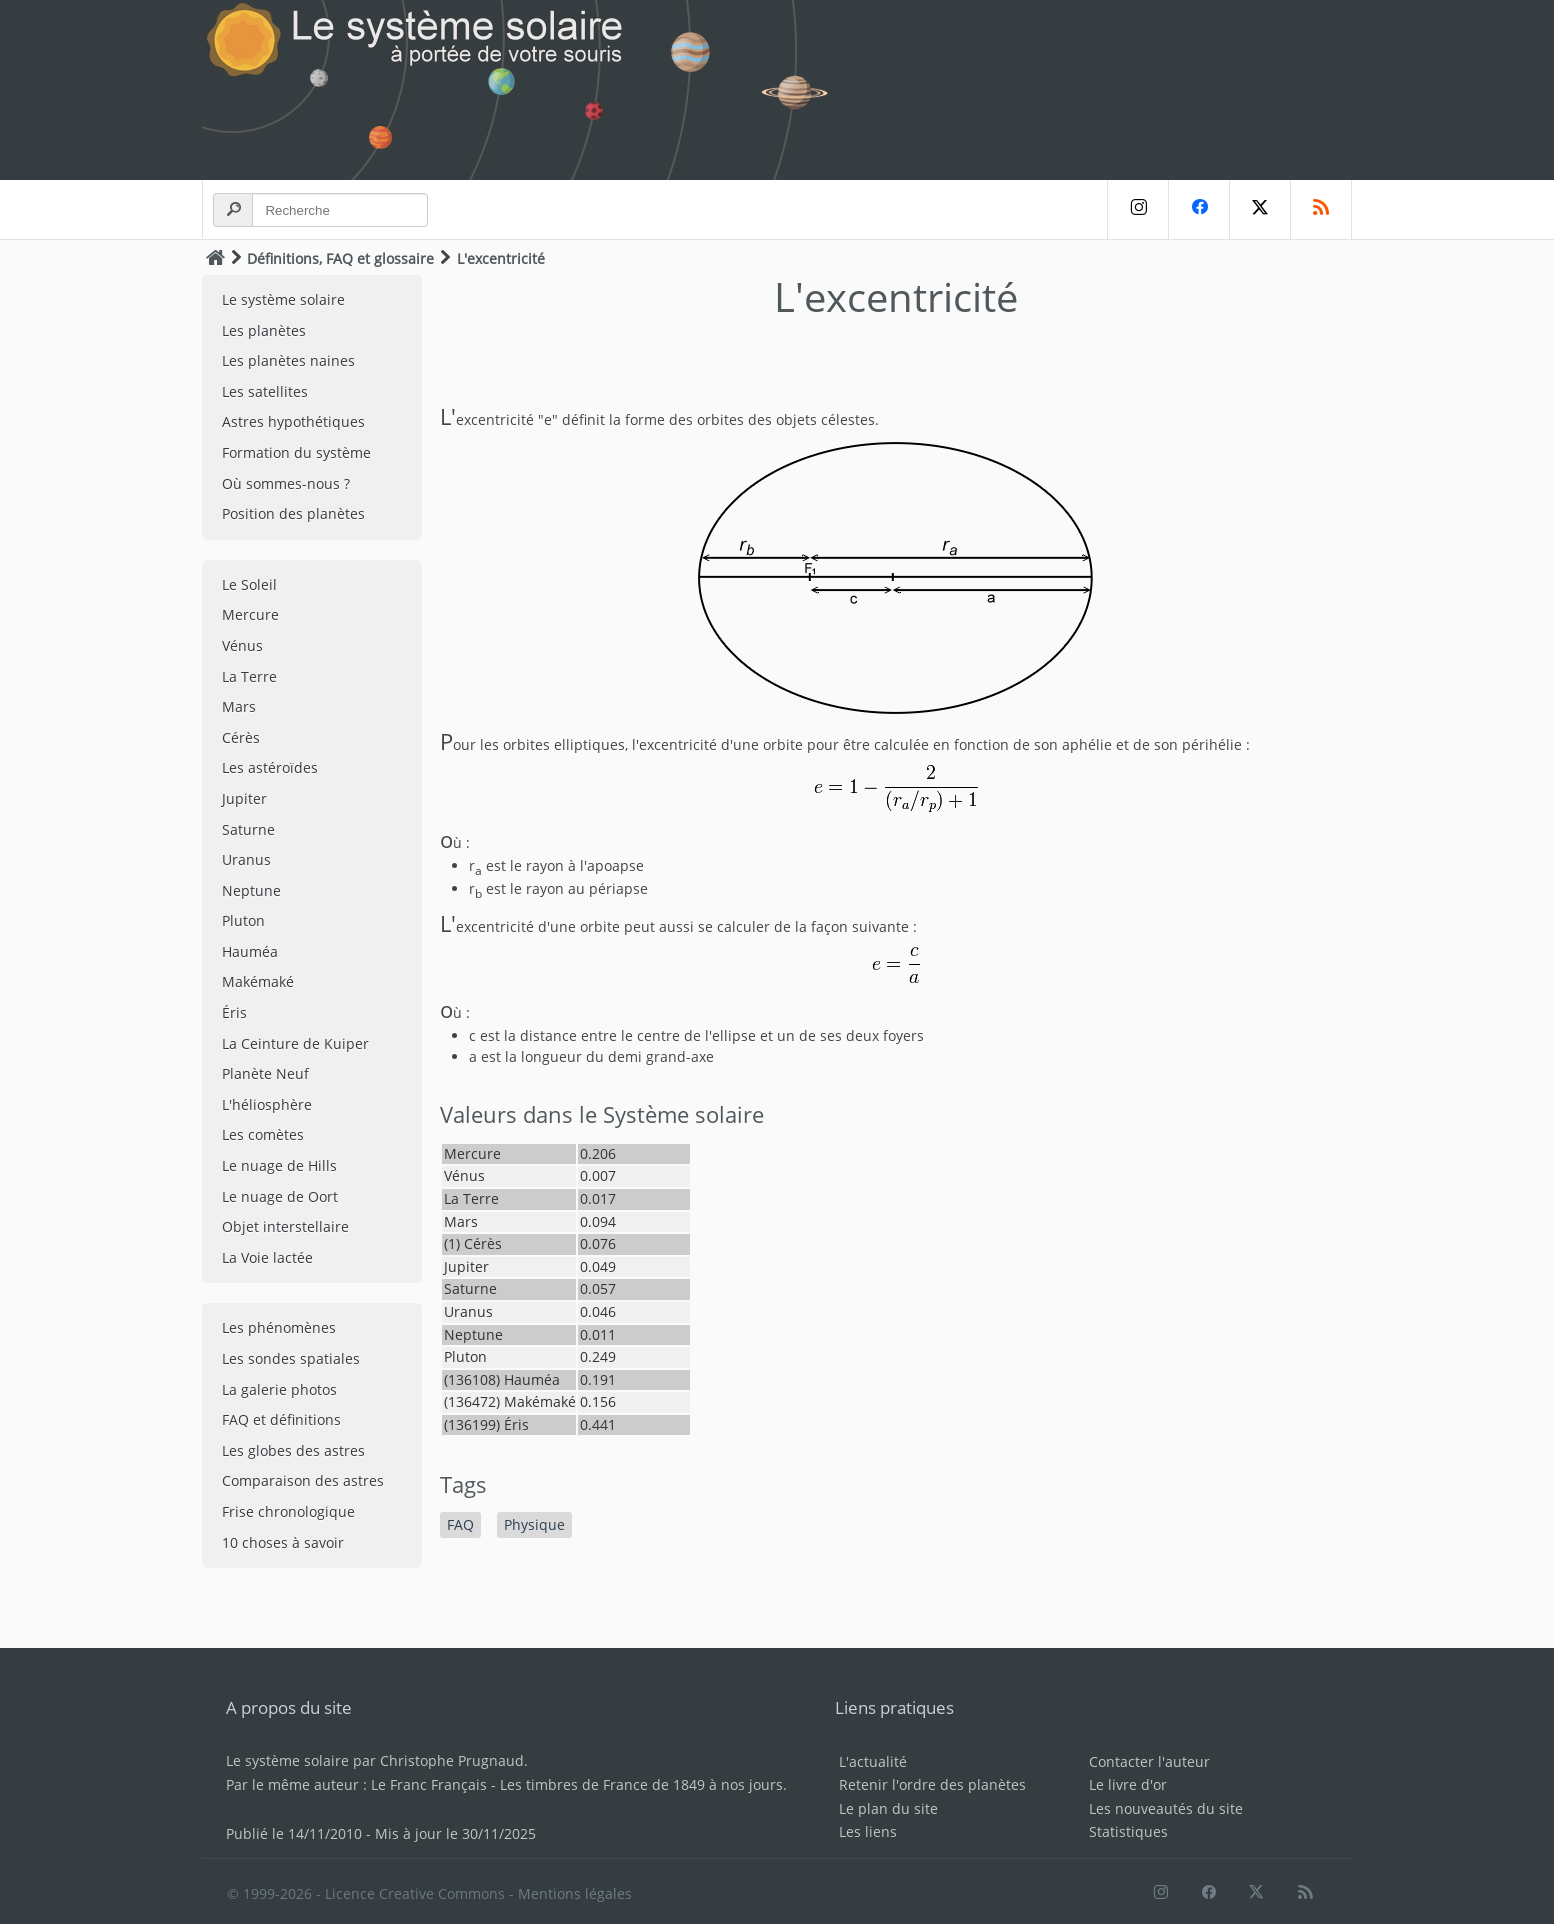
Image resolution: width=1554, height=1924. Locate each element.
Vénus (242, 645)
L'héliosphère (267, 1104)
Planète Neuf (265, 1073)
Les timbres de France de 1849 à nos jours (641, 1784)
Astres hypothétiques (293, 421)
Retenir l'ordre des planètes (932, 1784)
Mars (239, 706)
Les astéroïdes (270, 767)
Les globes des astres (293, 1450)
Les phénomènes (279, 1327)
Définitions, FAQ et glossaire (340, 258)
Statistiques (1128, 1831)
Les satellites (265, 391)
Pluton (243, 920)
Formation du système (296, 452)
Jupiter (244, 798)
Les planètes (264, 330)
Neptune (251, 890)
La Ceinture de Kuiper (295, 1043)
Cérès (241, 737)
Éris (234, 1012)
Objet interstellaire (285, 1226)
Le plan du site (888, 1808)
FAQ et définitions (281, 1419)
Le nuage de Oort (280, 1196)
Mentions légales (575, 1893)
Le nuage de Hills (279, 1165)
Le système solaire (283, 299)
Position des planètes (293, 513)
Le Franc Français (429, 1784)
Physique (534, 1524)
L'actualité (873, 1761)
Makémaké (258, 981)
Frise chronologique (288, 1511)
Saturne (248, 829)
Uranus (246, 859)
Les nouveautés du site (1166, 1808)
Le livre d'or (1128, 1784)
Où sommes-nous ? (286, 483)
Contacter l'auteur (1149, 1761)
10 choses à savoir (283, 1542)
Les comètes (263, 1134)
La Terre (249, 676)
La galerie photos (279, 1389)
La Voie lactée (267, 1257)
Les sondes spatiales (291, 1358)
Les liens (868, 1831)
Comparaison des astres (303, 1480)
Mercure (250, 614)
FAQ (460, 1524)
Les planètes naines (288, 360)
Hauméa (250, 951)
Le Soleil (249, 584)
